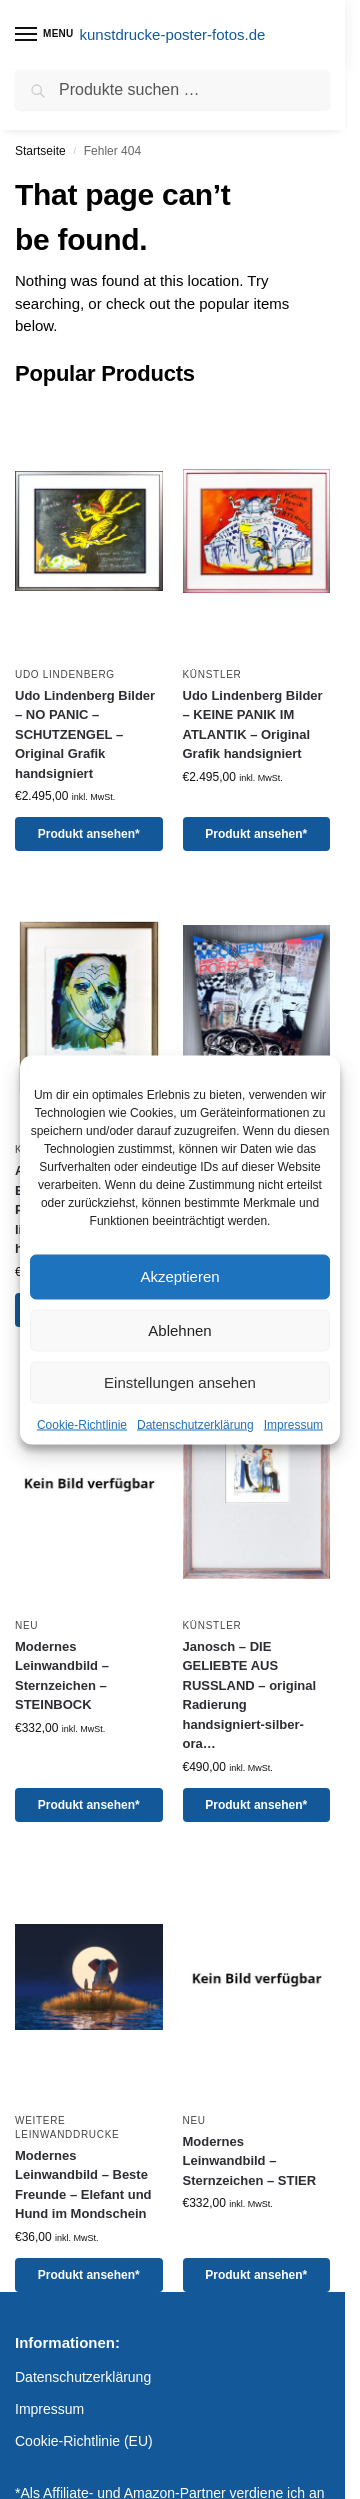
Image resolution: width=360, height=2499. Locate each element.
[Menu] (45, 35)
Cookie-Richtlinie (82, 1424)
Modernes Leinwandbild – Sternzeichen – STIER (250, 2161)
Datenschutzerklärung (195, 1424)
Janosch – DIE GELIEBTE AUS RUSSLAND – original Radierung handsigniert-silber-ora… (250, 1695)
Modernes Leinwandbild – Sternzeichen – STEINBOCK (62, 1676)
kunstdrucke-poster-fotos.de (173, 34)
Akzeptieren (179, 1276)
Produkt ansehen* (89, 834)
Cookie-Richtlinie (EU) (84, 2441)
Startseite (40, 151)
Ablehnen (179, 1329)
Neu (26, 1625)
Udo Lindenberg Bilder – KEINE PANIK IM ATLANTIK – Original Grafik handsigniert (253, 725)
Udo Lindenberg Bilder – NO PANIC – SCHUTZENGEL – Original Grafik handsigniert (85, 734)
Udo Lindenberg (65, 674)
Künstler (212, 674)
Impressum (293, 1424)
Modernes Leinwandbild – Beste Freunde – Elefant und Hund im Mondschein (83, 2185)
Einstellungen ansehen (180, 1381)
